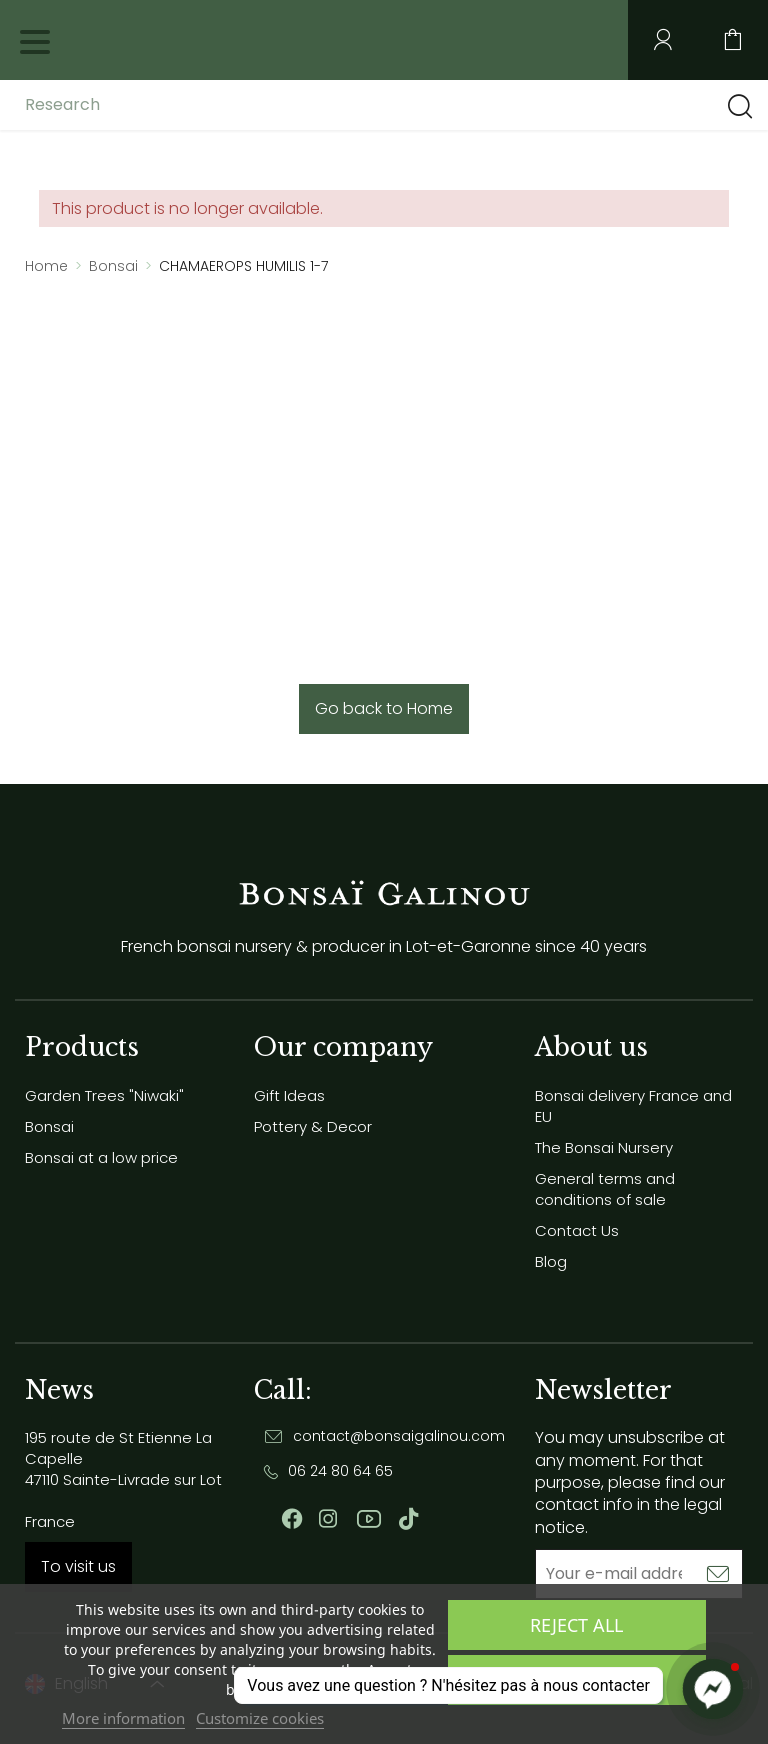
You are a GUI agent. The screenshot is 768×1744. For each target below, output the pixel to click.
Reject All (576, 1625)
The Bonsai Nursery (604, 1147)
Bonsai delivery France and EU (633, 1106)
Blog (551, 1261)
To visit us (78, 1566)
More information (123, 1718)
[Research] (183, 105)
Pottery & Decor (313, 1126)
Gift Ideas (289, 1095)
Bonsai (49, 1126)
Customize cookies (260, 1718)
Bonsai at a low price (101, 1157)
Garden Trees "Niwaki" (104, 1095)
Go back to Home (384, 708)
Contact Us (577, 1230)
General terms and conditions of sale (605, 1189)
